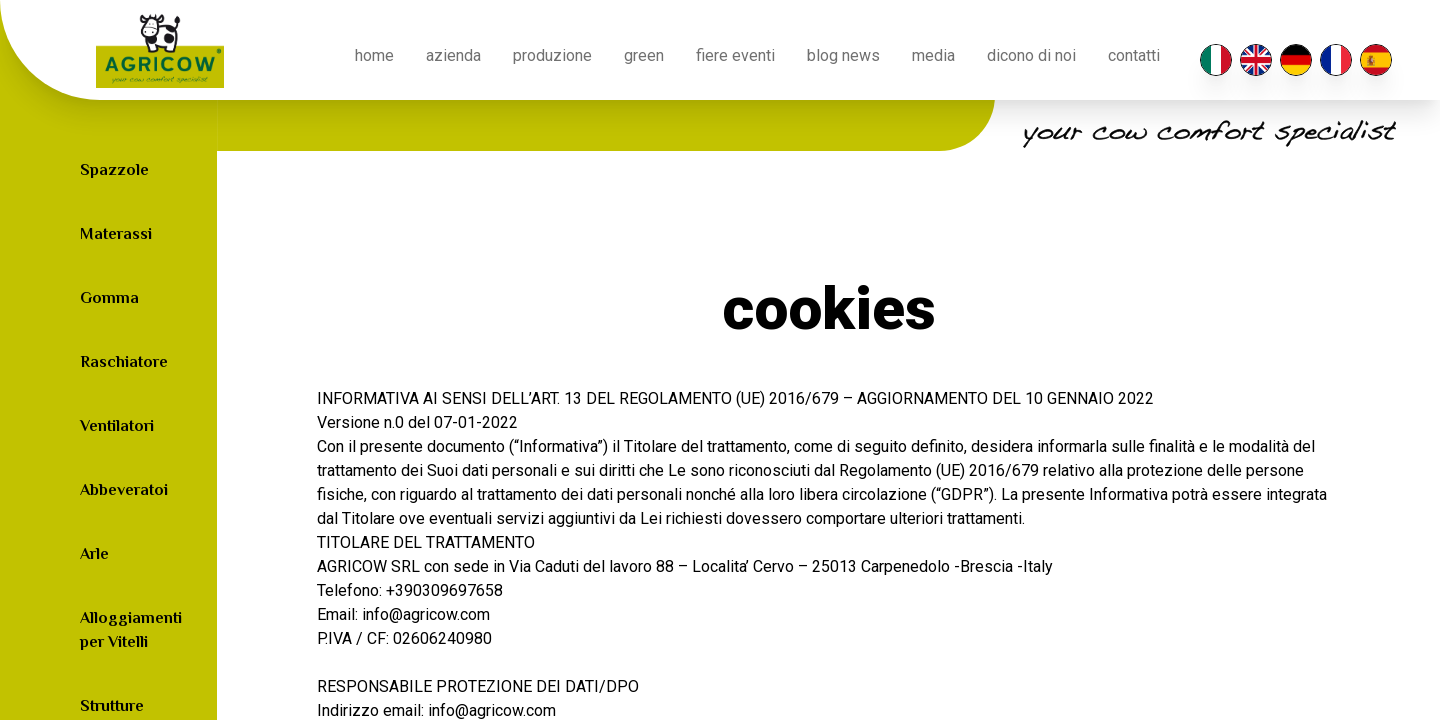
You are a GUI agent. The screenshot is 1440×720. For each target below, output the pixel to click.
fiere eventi (735, 55)
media (933, 55)
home (374, 55)
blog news (843, 55)
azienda (453, 55)
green (644, 55)
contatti (1134, 55)
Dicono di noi (1031, 55)
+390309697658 (444, 590)
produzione (552, 55)
